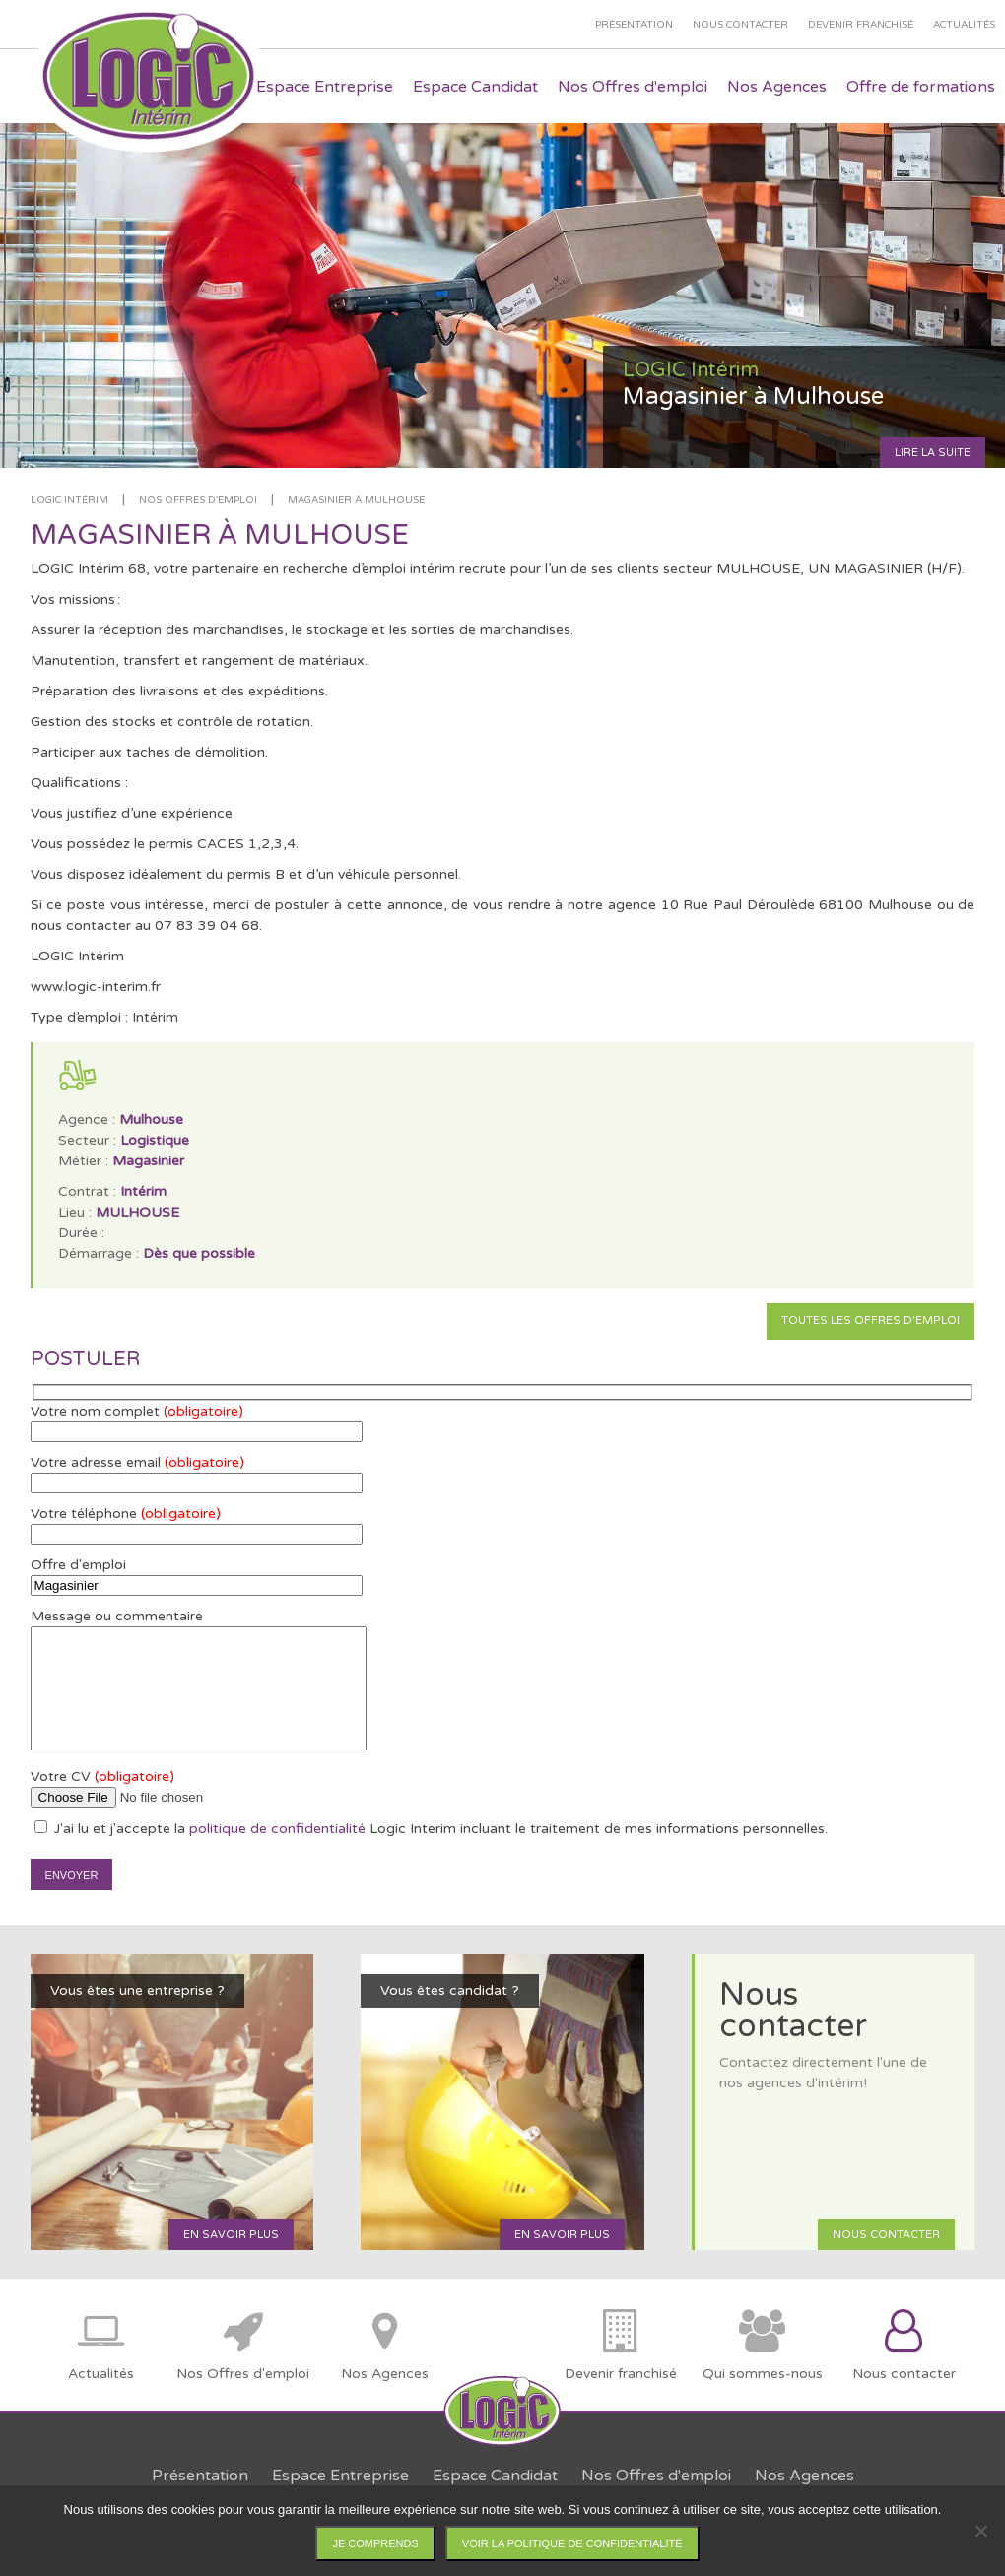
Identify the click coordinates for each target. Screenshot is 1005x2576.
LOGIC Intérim (69, 500)
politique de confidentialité (277, 1828)
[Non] (980, 2531)
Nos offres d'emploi (198, 500)
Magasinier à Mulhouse (356, 500)
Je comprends (375, 2543)
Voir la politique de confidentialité (572, 2543)
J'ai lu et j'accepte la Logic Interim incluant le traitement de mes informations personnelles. (431, 1828)
